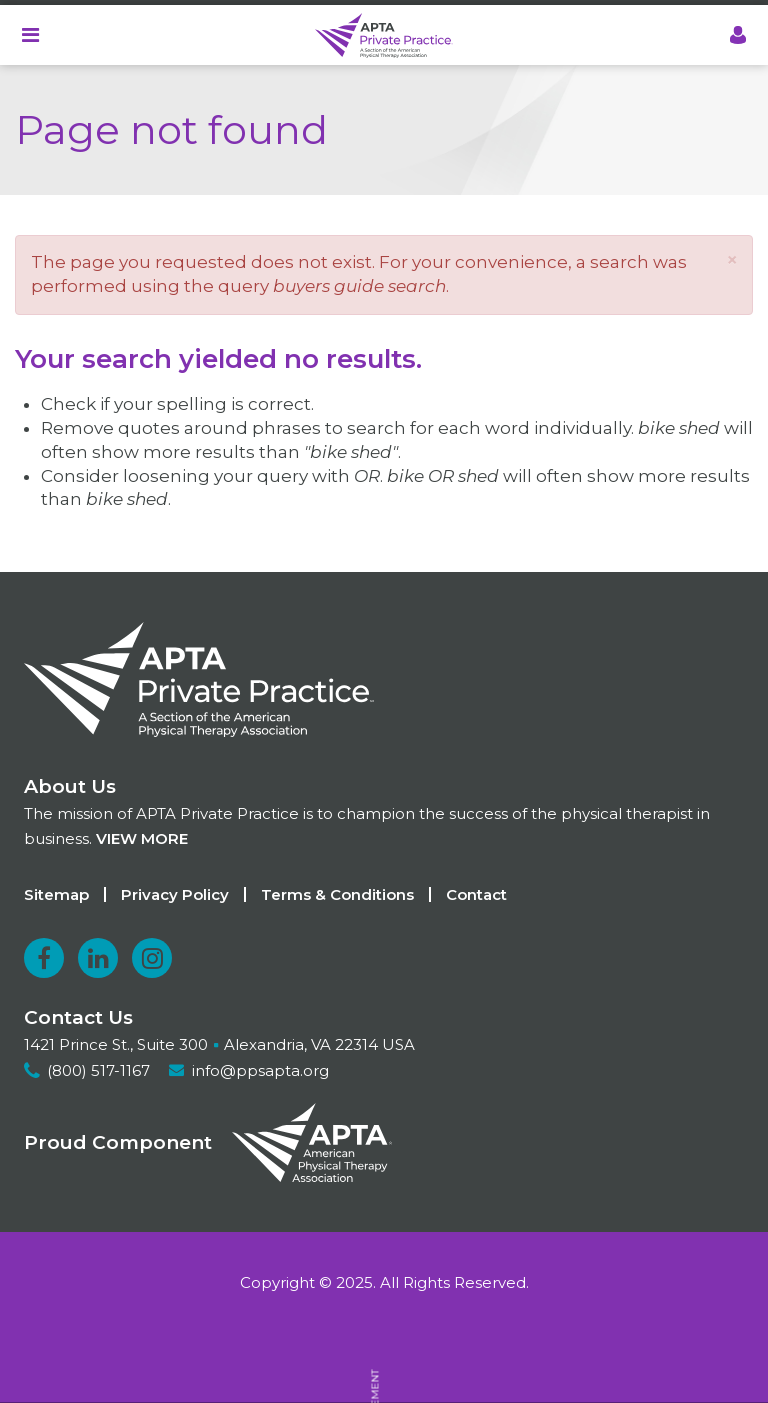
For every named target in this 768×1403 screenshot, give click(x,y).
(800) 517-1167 (98, 1070)
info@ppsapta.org (260, 1070)
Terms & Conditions (337, 894)
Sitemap (56, 894)
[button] (732, 259)
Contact (476, 894)
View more (142, 838)
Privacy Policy (175, 894)
